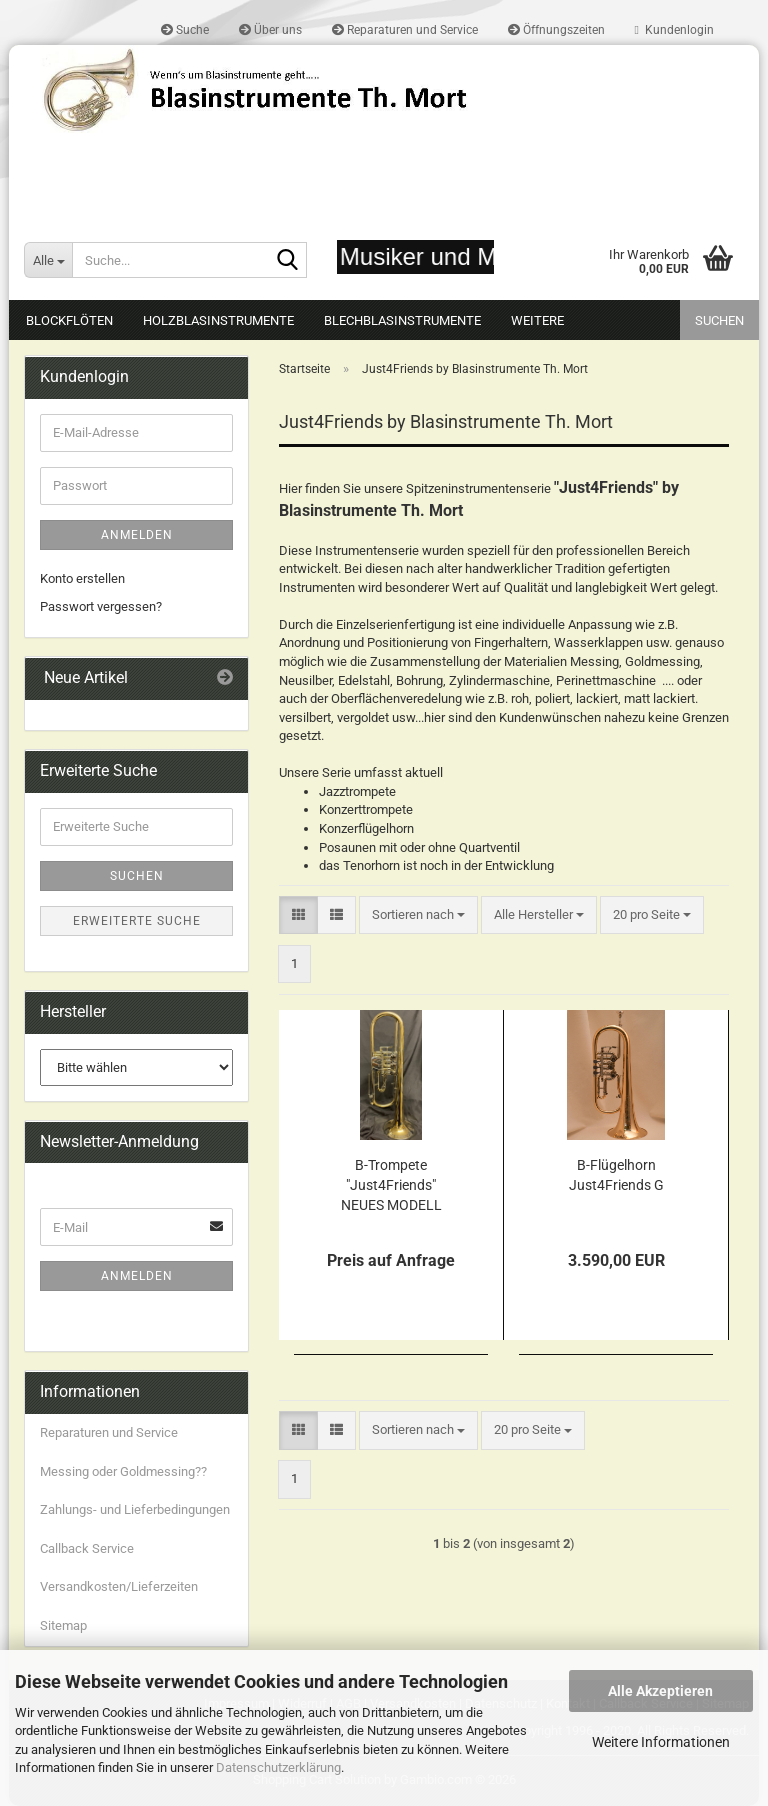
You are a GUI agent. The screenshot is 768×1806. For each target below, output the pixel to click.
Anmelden (137, 535)
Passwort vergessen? (101, 606)
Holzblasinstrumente (218, 320)
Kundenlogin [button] (674, 30)
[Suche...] (48, 260)
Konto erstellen (82, 578)
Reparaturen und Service (405, 30)
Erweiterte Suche (137, 921)
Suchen (719, 320)
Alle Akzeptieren (660, 1691)
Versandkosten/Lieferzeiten (119, 1586)
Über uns (270, 30)
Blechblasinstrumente (402, 320)
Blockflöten (69, 320)
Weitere (537, 320)
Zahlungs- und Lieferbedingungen (135, 1509)
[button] (298, 915)
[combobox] (418, 915)
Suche (185, 30)
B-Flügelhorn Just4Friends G (616, 1175)
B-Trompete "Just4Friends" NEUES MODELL (391, 1185)
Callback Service (87, 1548)
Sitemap (63, 1625)
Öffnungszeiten (556, 30)
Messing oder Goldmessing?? (123, 1471)
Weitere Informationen (661, 1742)
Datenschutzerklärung (278, 1767)
